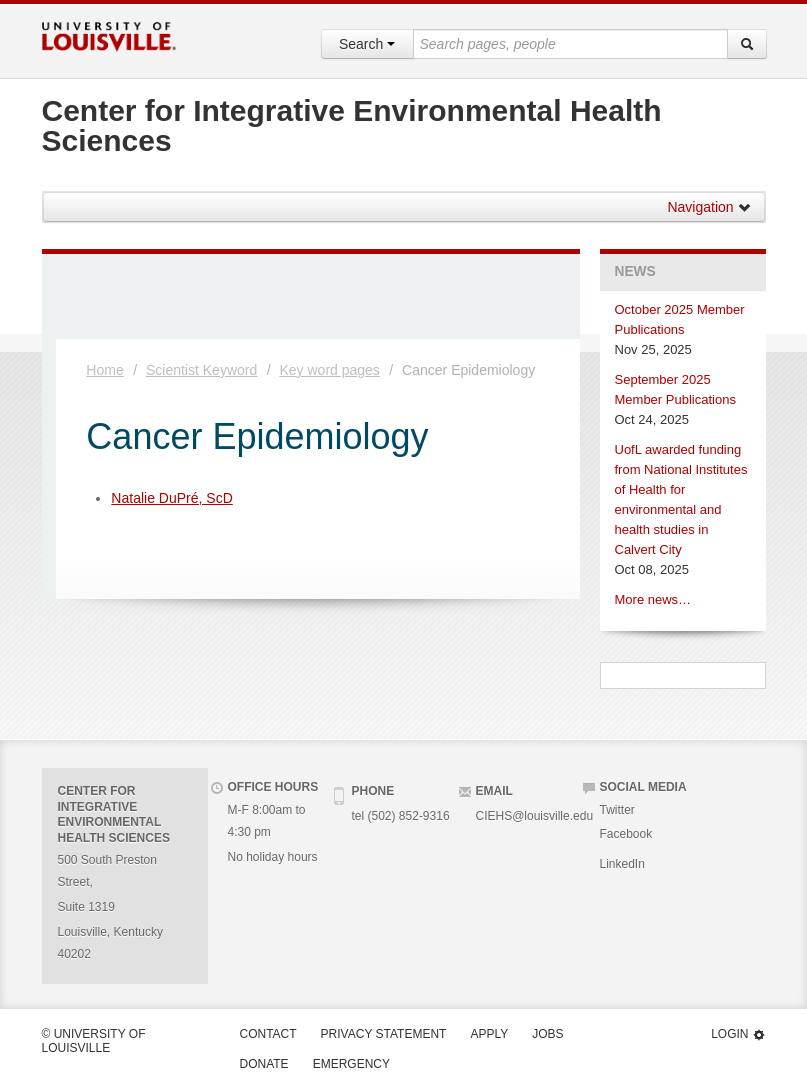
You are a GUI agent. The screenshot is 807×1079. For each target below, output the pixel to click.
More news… (653, 599)
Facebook (626, 834)
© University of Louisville (94, 1041)
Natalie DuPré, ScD (171, 498)
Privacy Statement (384, 1034)
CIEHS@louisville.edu (535, 816)
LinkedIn (622, 864)
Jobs (547, 1034)
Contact (268, 1034)
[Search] (747, 44)
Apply (489, 1034)
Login (738, 1034)
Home (104, 370)
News (635, 271)
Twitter (617, 810)
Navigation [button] (709, 207)
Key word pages (329, 370)
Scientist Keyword (201, 370)
